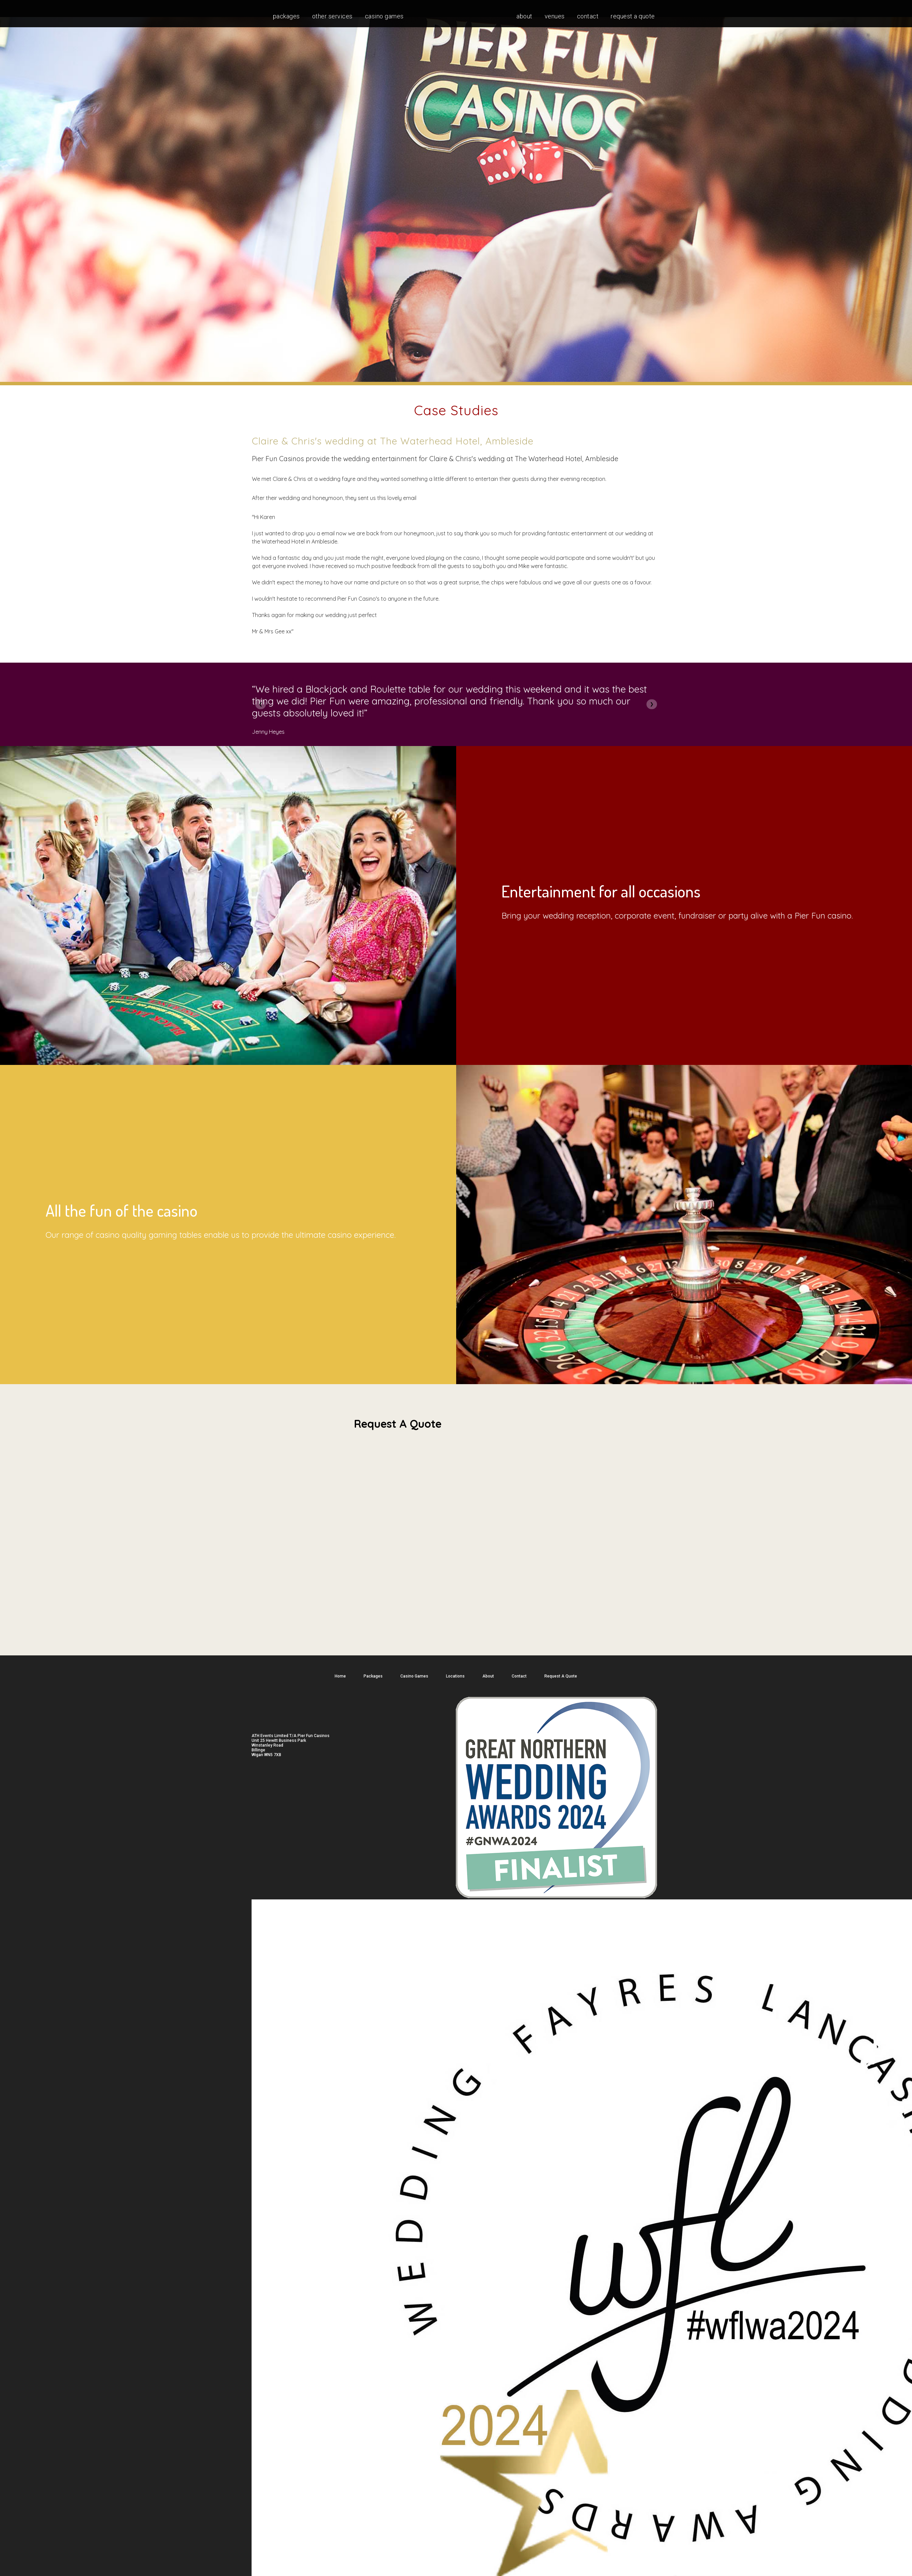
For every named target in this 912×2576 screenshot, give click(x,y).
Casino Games (384, 16)
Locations (455, 1676)
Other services (332, 16)
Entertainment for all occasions (601, 891)
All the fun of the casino (121, 1210)
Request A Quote (633, 16)
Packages (286, 16)
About (524, 16)
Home (340, 1676)
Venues (555, 16)
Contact (588, 16)
